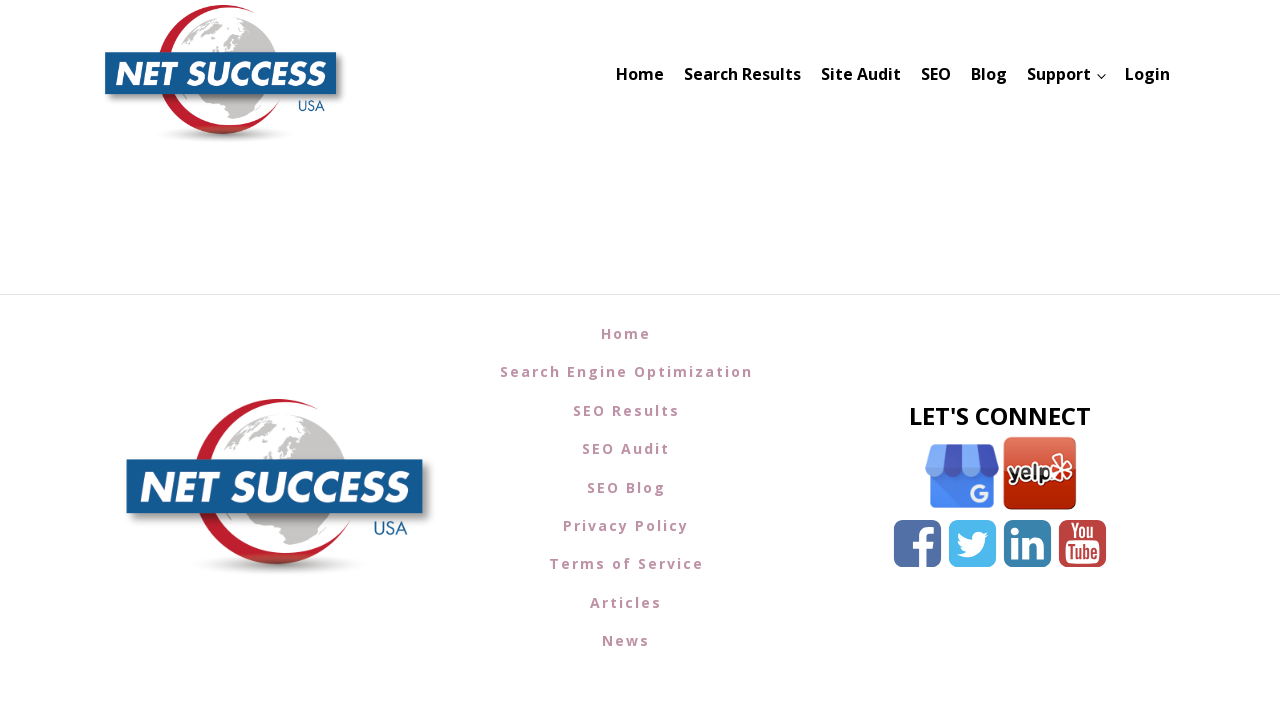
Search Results (742, 74)
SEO (936, 74)
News (626, 640)
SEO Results (626, 410)
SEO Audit (626, 448)
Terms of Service (626, 563)
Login (1147, 74)
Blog (989, 74)
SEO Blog (626, 487)
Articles (626, 602)
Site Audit (861, 74)
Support (1059, 74)
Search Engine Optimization (626, 371)
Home (640, 74)
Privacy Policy (626, 525)
